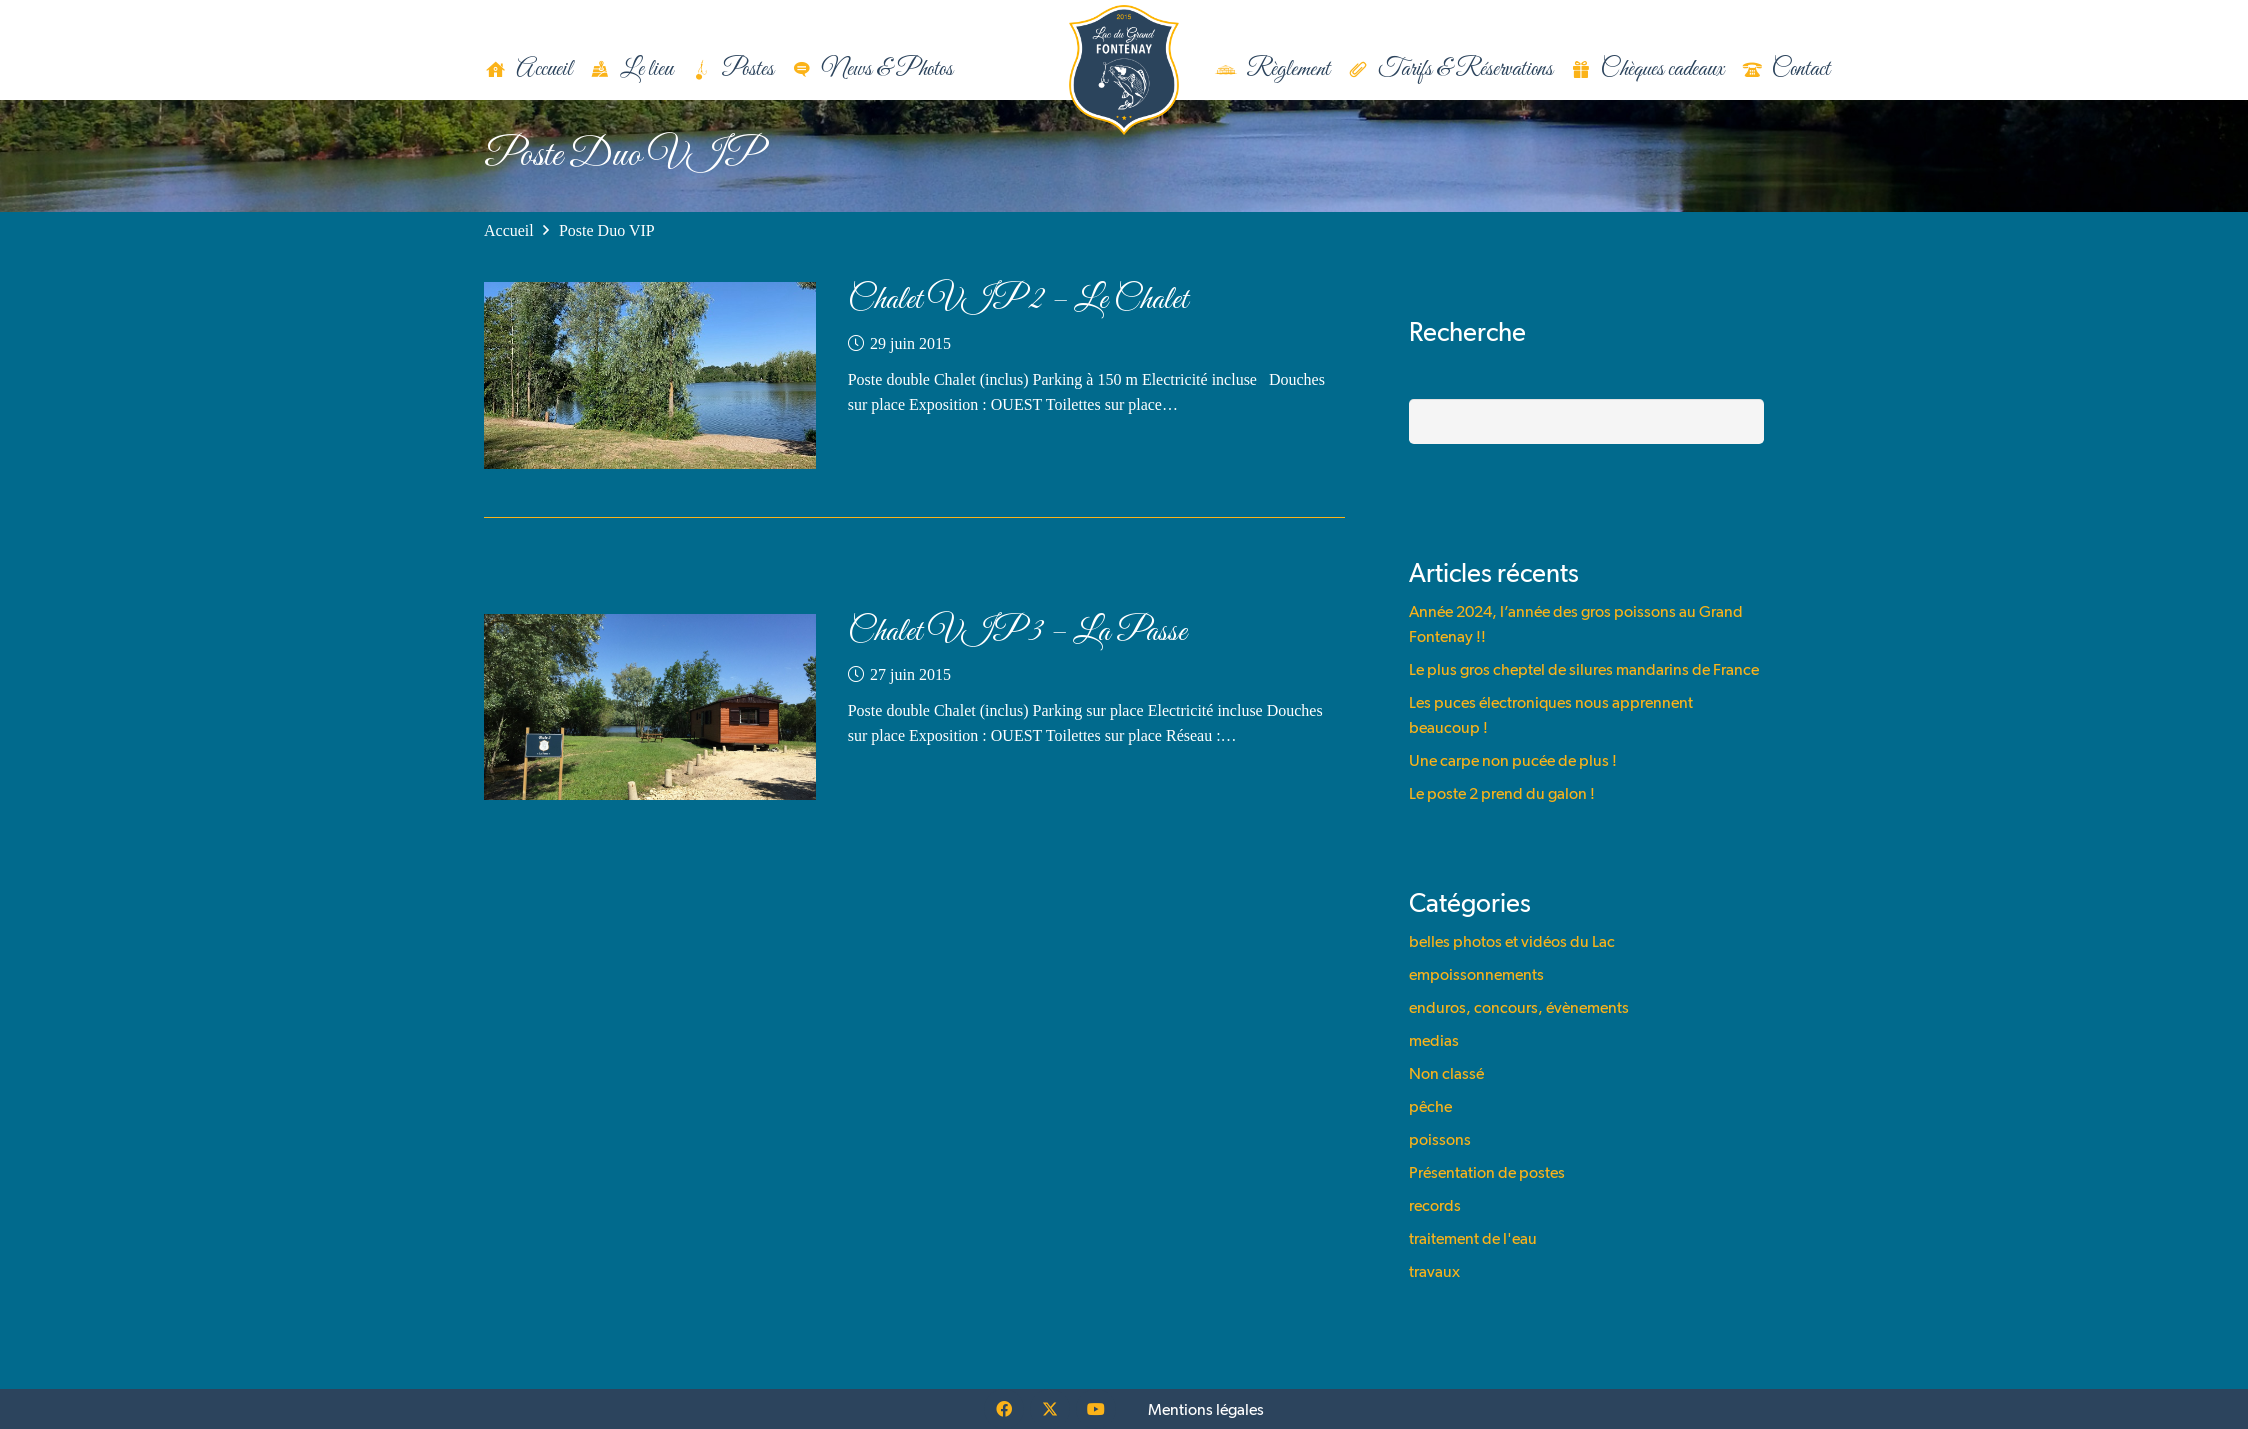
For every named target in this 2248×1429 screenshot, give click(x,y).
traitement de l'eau (1473, 1238)
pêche (1430, 1106)
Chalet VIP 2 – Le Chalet (1018, 300)
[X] (1050, 1409)
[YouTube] (1096, 1409)
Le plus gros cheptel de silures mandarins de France (1584, 669)
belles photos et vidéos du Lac (1512, 941)
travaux (1434, 1271)
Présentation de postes (1487, 1172)
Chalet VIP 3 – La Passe (1017, 632)
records (1435, 1205)
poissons (1440, 1139)
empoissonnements (1476, 974)
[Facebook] (1004, 1409)
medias (1434, 1040)
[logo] (1123, 70)
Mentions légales (1206, 1409)
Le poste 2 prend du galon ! (1502, 793)
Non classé (1446, 1073)
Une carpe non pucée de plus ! (1513, 760)
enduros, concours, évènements (1519, 1007)
